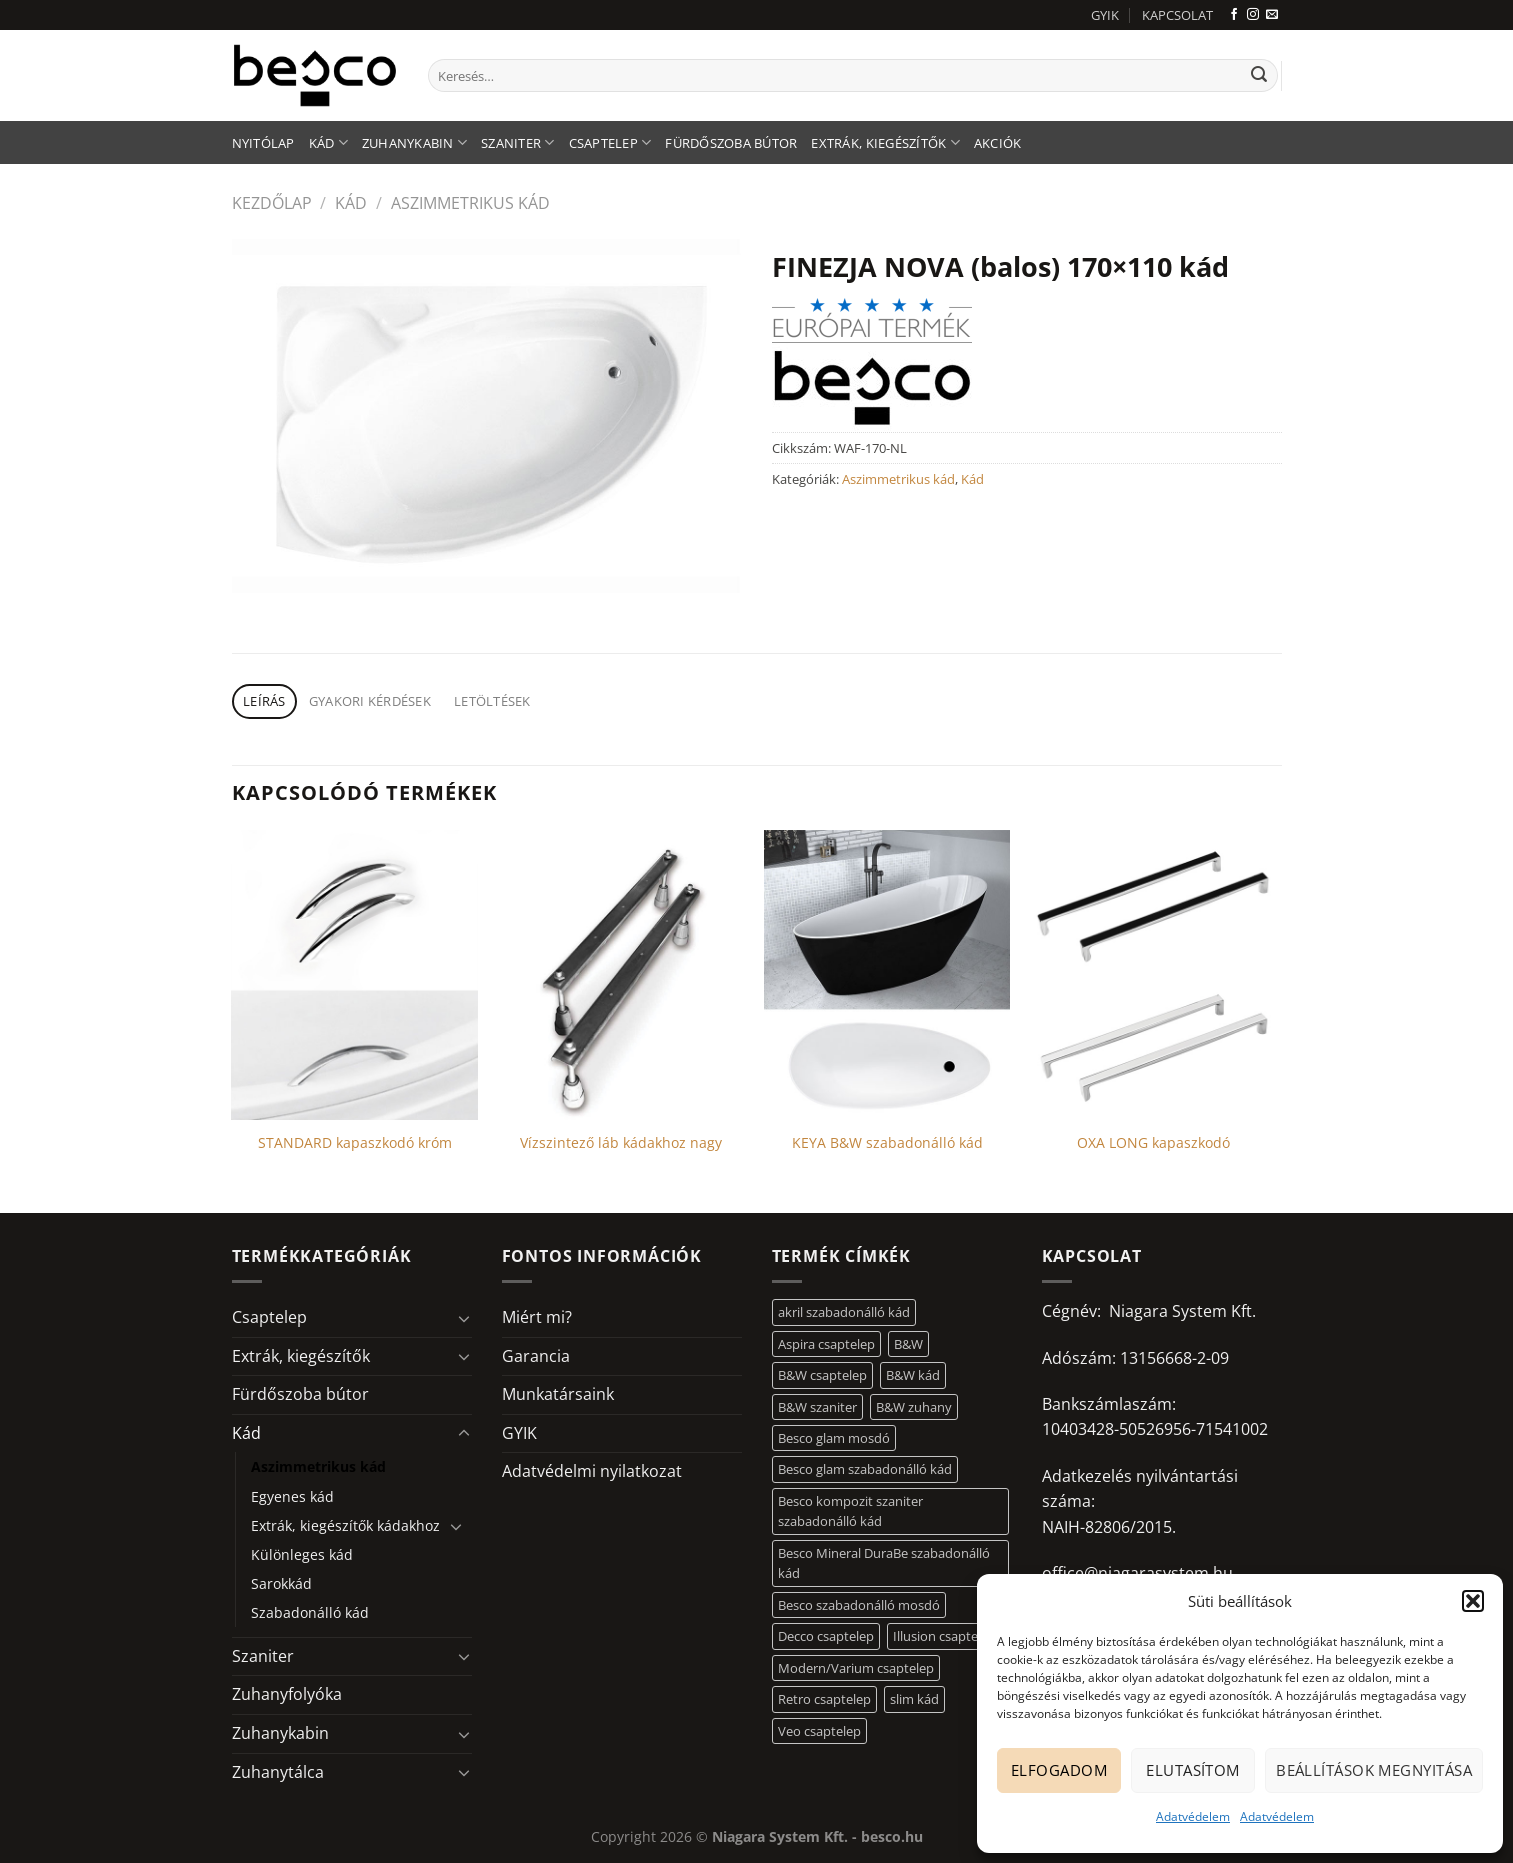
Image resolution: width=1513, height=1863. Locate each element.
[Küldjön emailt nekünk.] (1272, 15)
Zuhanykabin (414, 142)
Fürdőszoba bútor (731, 143)
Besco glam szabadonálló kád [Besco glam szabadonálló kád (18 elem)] (865, 1469)
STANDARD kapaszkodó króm (355, 1143)
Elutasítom (1193, 1770)
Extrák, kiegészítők (885, 142)
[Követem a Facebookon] (1234, 15)
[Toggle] (464, 1318)
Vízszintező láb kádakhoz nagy (621, 1143)
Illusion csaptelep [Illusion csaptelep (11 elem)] (944, 1636)
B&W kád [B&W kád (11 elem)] (913, 1375)
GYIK (1105, 15)
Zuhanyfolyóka (287, 1694)
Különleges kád (302, 1554)
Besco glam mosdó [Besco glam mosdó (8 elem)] (834, 1438)
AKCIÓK (998, 143)
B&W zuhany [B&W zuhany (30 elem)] (914, 1407)
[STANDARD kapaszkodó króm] (354, 975)
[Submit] (1259, 76)
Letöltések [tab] (492, 701)
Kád (328, 142)
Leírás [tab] (264, 701)
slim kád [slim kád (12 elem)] (914, 1699)
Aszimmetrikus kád (470, 203)
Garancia (536, 1356)
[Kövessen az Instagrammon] (1253, 15)
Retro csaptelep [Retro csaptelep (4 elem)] (824, 1699)
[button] (1473, 1601)
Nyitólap (263, 143)
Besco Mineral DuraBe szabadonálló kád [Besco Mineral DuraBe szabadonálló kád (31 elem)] (884, 1563)
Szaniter (518, 142)
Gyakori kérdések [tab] (370, 701)
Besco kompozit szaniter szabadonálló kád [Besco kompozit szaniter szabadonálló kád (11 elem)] (850, 1511)
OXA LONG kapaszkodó (1153, 1143)
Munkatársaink (558, 1394)
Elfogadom (1059, 1770)
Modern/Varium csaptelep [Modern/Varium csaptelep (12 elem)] (856, 1668)
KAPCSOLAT (1177, 15)
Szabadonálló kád (310, 1612)
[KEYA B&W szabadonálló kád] (887, 975)
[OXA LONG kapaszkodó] (1153, 975)
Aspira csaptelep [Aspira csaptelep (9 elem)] (826, 1344)
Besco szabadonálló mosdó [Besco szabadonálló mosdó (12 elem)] (859, 1605)
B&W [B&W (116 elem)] (908, 1344)
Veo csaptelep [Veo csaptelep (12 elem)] (819, 1731)
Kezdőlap (272, 203)
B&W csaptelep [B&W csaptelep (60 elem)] (822, 1375)
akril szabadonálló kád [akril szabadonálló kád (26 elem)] (844, 1312)
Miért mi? (537, 1317)
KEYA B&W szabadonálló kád (887, 1143)
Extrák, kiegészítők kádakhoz (345, 1525)
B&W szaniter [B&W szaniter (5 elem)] (817, 1407)
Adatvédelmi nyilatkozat (592, 1471)
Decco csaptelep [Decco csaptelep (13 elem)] (826, 1636)
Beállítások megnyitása (1374, 1770)
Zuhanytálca (278, 1772)
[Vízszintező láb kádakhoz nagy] (621, 975)
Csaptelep (610, 142)
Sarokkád (281, 1583)
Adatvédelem (1193, 1816)
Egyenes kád (292, 1496)
